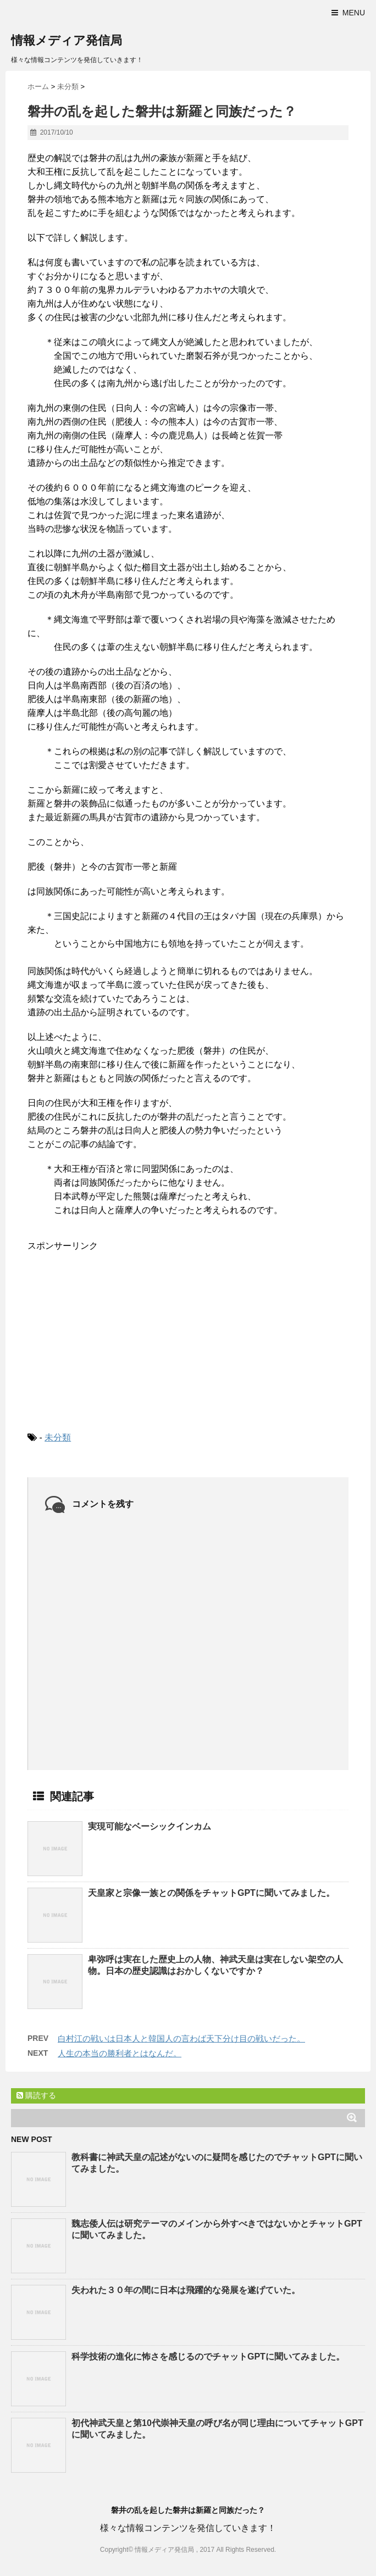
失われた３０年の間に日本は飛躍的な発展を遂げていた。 (185, 2290)
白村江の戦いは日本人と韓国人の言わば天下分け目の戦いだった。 (181, 2038)
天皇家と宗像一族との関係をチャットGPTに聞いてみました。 (211, 1893)
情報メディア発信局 (66, 40)
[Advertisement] (109, 1332)
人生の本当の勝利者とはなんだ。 (119, 2053)
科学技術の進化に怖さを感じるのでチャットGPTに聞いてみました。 (208, 2356)
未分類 (58, 1437)
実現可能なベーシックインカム (149, 1826)
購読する (36, 2095)
